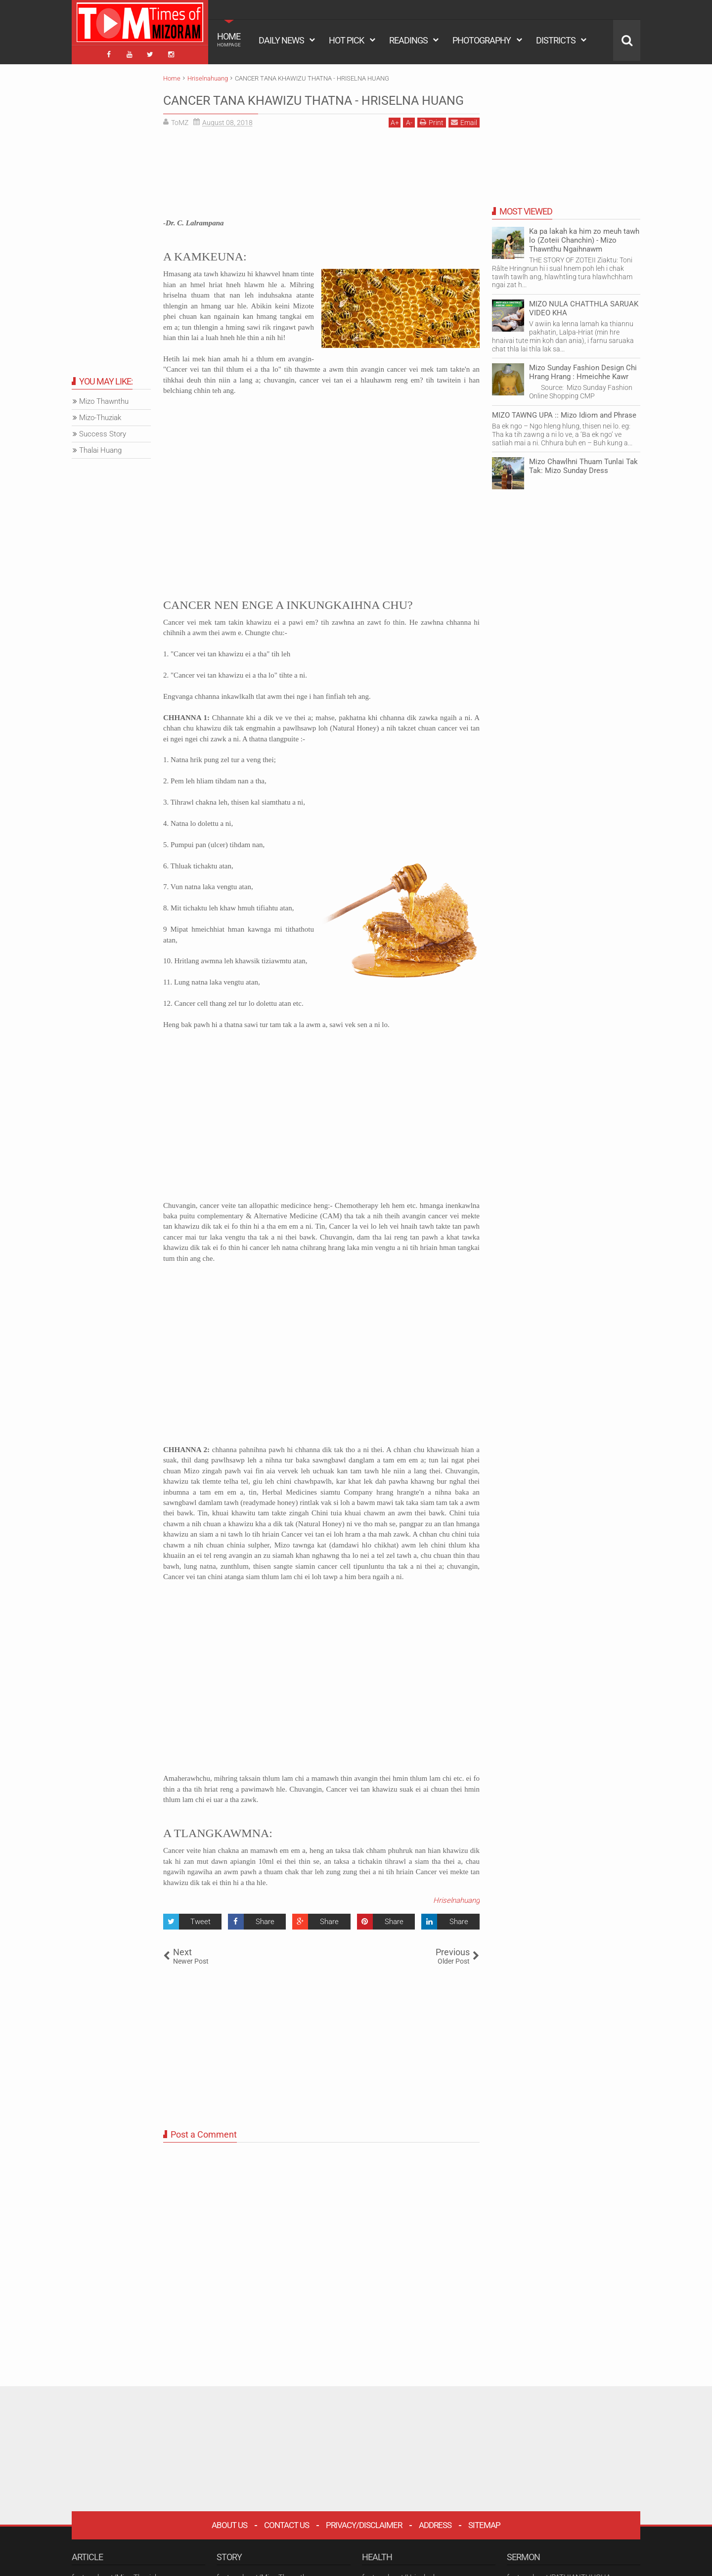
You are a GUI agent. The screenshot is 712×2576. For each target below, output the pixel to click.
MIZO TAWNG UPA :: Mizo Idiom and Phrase (564, 412)
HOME (229, 39)
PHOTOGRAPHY (481, 40)
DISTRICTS (556, 40)
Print (432, 138)
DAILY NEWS (281, 40)
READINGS (408, 40)
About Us (229, 2541)
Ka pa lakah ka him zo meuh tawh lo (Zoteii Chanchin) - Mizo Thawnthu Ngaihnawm (584, 237)
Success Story (102, 431)
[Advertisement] (321, 192)
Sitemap (484, 2541)
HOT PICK (346, 40)
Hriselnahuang (456, 1916)
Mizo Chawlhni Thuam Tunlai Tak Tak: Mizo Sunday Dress (583, 463)
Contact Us (286, 2541)
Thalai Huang (100, 447)
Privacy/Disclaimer (364, 2541)
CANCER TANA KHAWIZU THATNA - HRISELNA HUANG (289, 106)
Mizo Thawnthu (104, 398)
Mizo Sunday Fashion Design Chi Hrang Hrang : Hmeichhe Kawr (583, 369)
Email (464, 138)
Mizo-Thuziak (100, 414)
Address (435, 2541)
